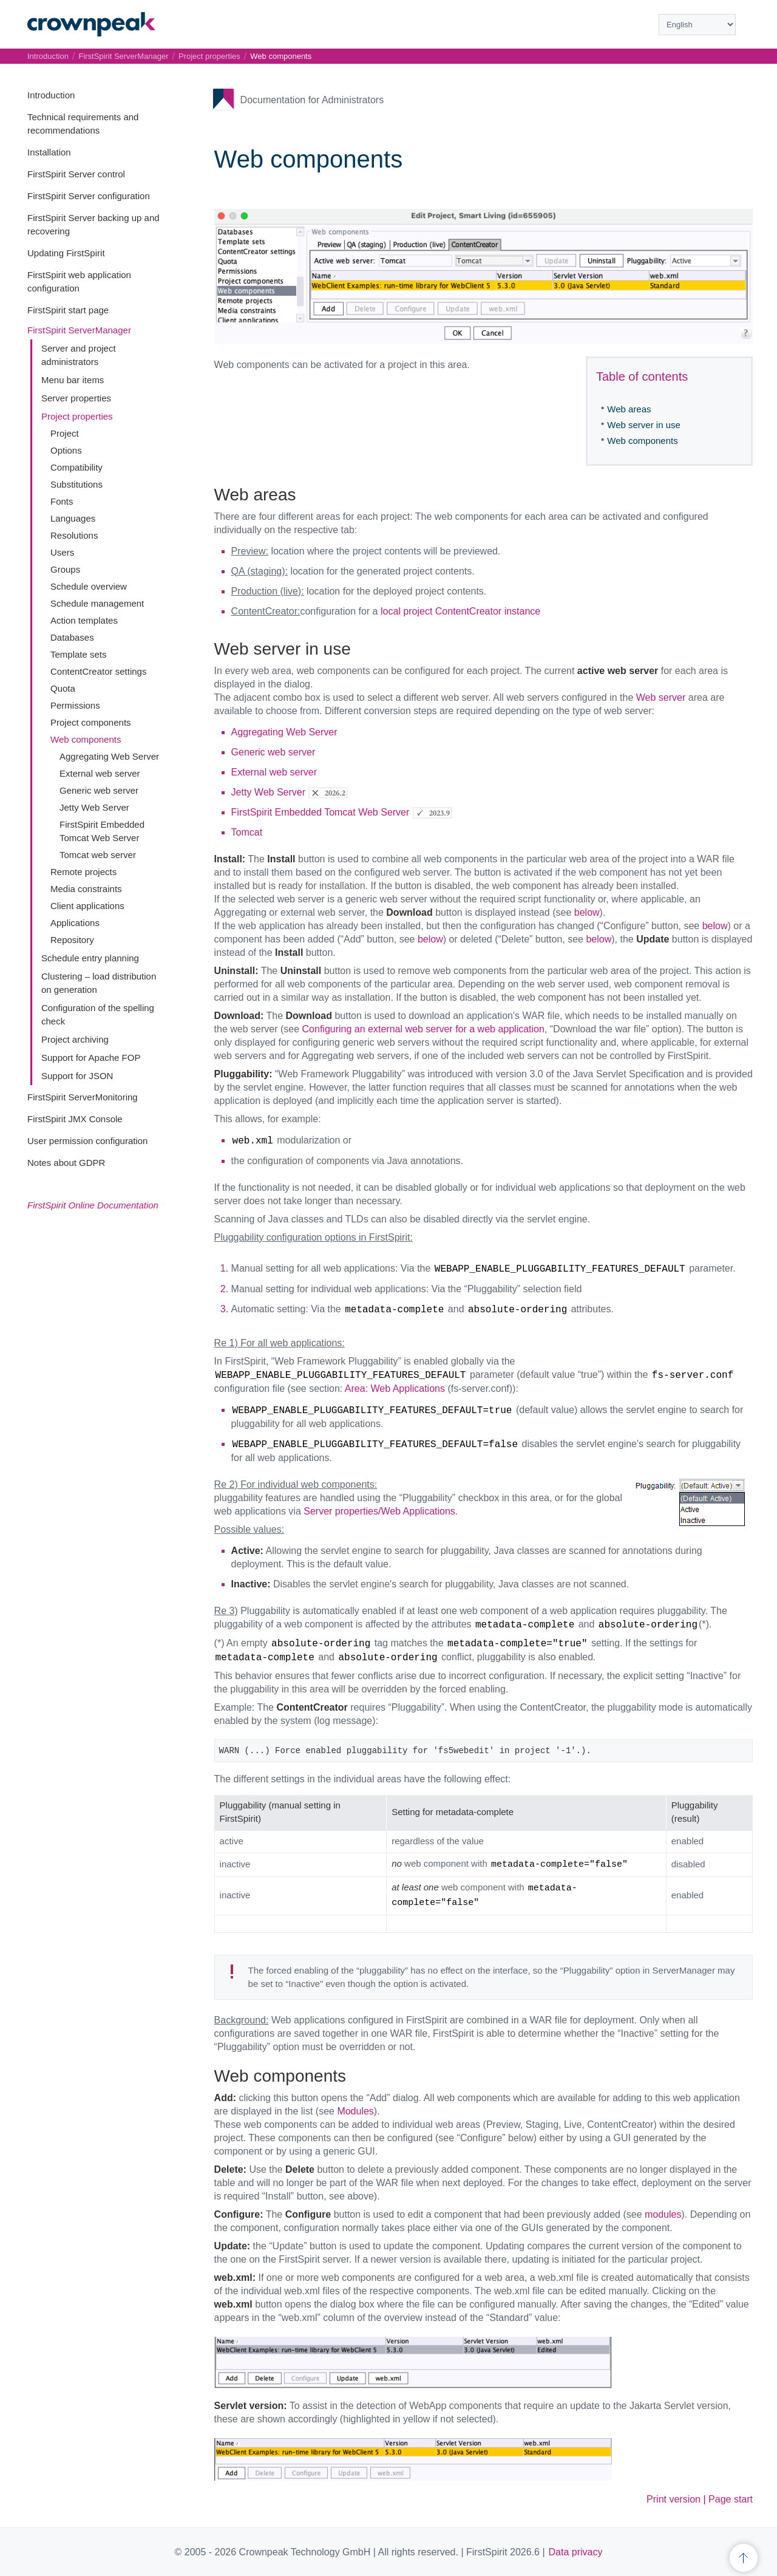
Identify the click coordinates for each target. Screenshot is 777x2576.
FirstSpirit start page (68, 310)
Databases (72, 637)
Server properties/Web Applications (379, 1511)
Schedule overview (88, 586)
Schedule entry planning (90, 958)
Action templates (84, 620)
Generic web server (98, 790)
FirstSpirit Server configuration (88, 196)
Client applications (87, 906)
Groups (65, 569)
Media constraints (86, 889)
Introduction (51, 95)
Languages (72, 518)
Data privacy (576, 2552)
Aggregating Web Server (109, 756)
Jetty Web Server (94, 807)
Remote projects (83, 872)
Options (66, 450)
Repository (72, 940)
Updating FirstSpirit (66, 253)
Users (62, 552)
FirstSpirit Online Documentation (92, 1205)
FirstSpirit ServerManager (79, 330)
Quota (62, 688)
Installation (49, 152)
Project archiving (75, 1039)
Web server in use (643, 425)
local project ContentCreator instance (460, 611)
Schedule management (97, 603)
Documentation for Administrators (312, 100)
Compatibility (76, 467)
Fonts (61, 501)
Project (64, 433)
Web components (85, 739)
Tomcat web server (97, 855)
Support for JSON (77, 1076)
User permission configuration (87, 1141)
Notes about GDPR (66, 1162)
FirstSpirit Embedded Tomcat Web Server (320, 812)
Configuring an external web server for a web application (423, 1029)
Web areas (629, 409)
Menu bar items (72, 380)
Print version (673, 2499)
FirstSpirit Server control (76, 174)
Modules (355, 2111)
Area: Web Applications (395, 1388)
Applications (75, 923)
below (587, 912)
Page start (730, 2499)
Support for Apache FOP (90, 1057)
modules (663, 2214)
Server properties (76, 398)
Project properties (77, 416)
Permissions (75, 705)
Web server (661, 697)
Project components (90, 722)
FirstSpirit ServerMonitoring (82, 1097)
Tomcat (247, 832)
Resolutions (74, 535)
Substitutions (76, 484)
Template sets (78, 654)
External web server (99, 773)
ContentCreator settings (98, 671)
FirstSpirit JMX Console (75, 1119)
